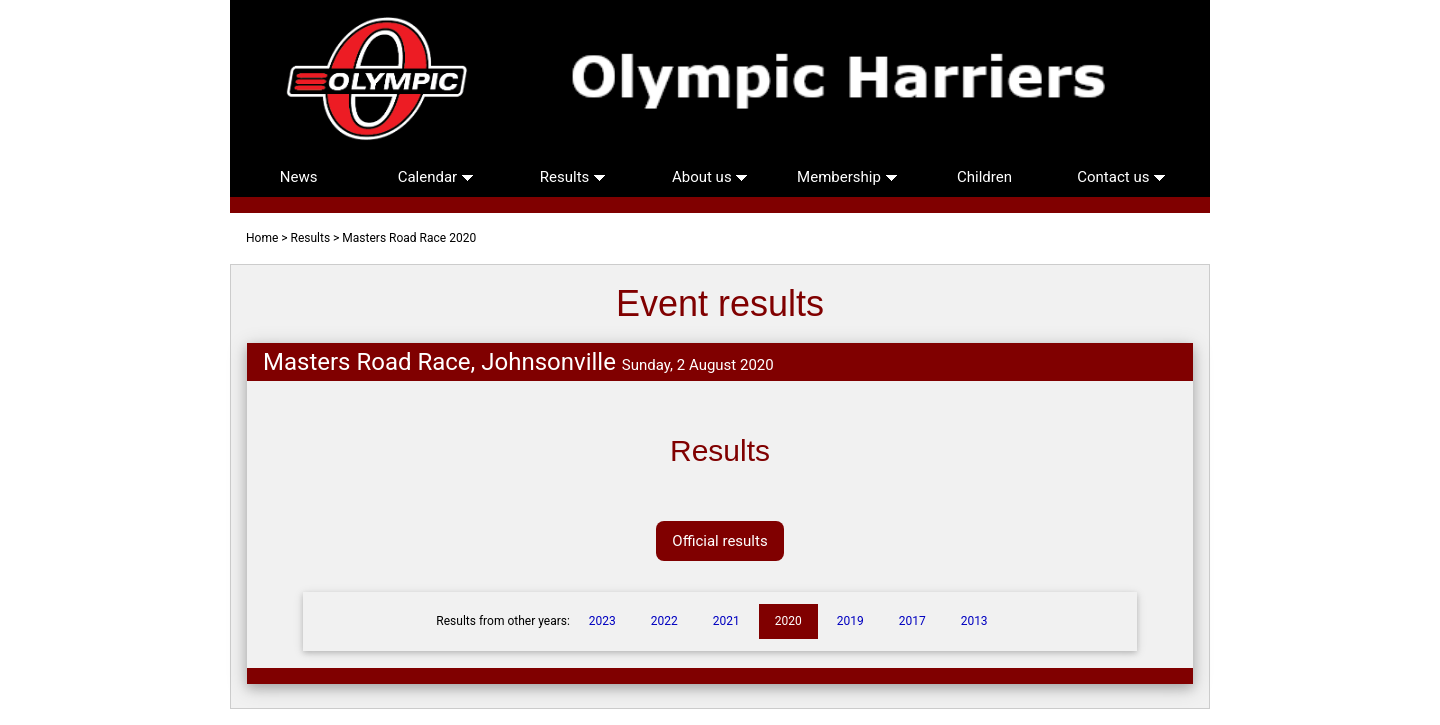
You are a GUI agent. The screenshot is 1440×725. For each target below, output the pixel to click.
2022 (664, 621)
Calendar (436, 177)
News (299, 177)
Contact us (1121, 177)
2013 (974, 621)
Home (262, 238)
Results (573, 177)
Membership (847, 177)
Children (984, 177)
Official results (719, 541)
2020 (788, 621)
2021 (726, 621)
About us (710, 177)
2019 (850, 621)
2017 (912, 621)
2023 (602, 621)
